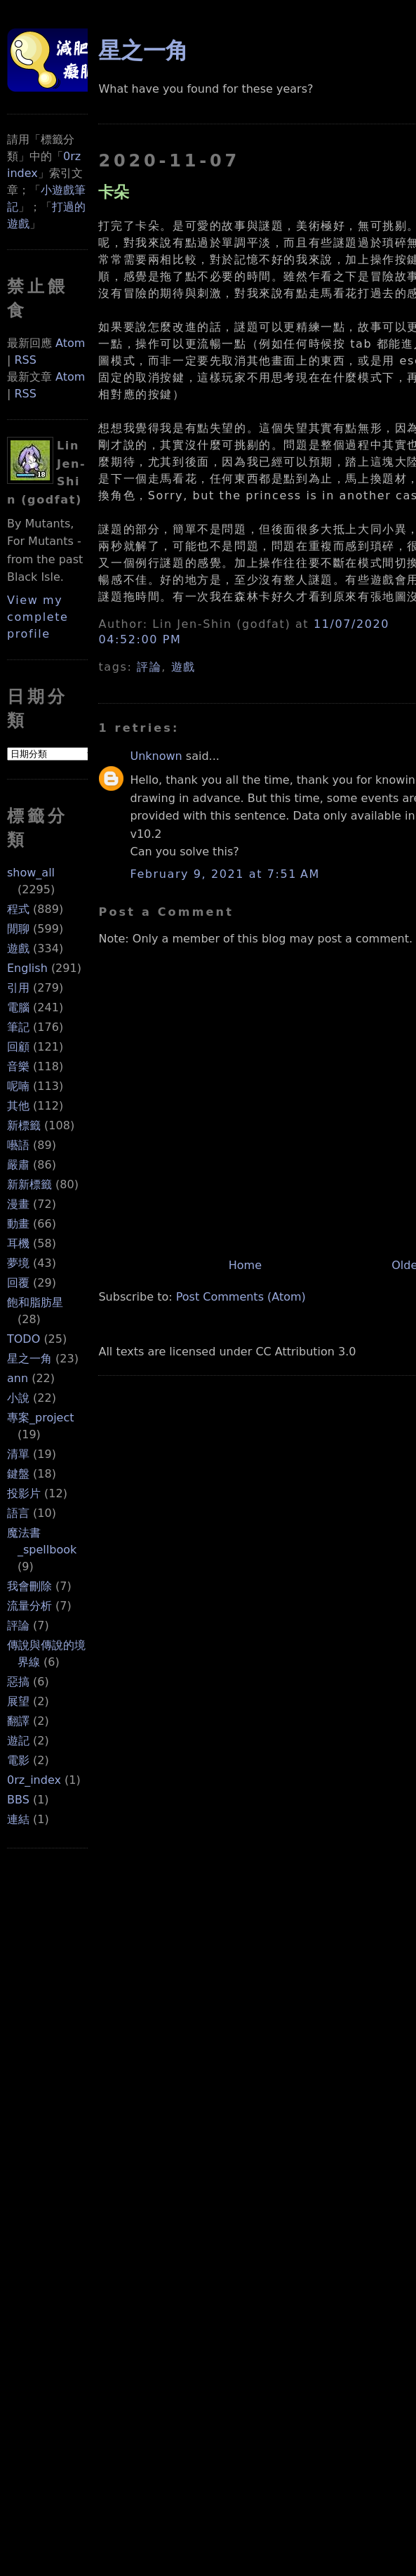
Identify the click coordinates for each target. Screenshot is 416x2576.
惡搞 (18, 1681)
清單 (18, 1454)
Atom (70, 343)
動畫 (18, 1223)
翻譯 (18, 1721)
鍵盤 (18, 1473)
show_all (31, 872)
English (27, 968)
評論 (18, 1625)
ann (17, 1378)
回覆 (18, 1282)
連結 (18, 1819)
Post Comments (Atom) (241, 1296)
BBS (18, 1799)
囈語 (18, 1145)
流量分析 (29, 1605)
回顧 (18, 1046)
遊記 (18, 1740)
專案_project (40, 1417)
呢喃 (18, 1086)
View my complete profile (38, 616)
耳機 (18, 1243)
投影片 (24, 1493)
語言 (18, 1513)
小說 (18, 1398)
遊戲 (18, 948)
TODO (23, 1339)
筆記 (18, 1027)
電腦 (18, 1007)
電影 (18, 1760)
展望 (18, 1701)
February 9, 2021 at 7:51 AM (224, 874)
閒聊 (18, 928)
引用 (18, 987)
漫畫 (18, 1204)
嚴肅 (18, 1164)
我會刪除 (29, 1586)
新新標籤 (29, 1184)
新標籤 (24, 1125)
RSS (25, 360)
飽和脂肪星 (35, 1302)
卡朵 (113, 192)
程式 (18, 909)
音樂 (18, 1066)
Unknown (156, 756)
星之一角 (29, 1358)
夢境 (18, 1263)
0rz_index (34, 1780)
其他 (18, 1105)
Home (245, 1265)
